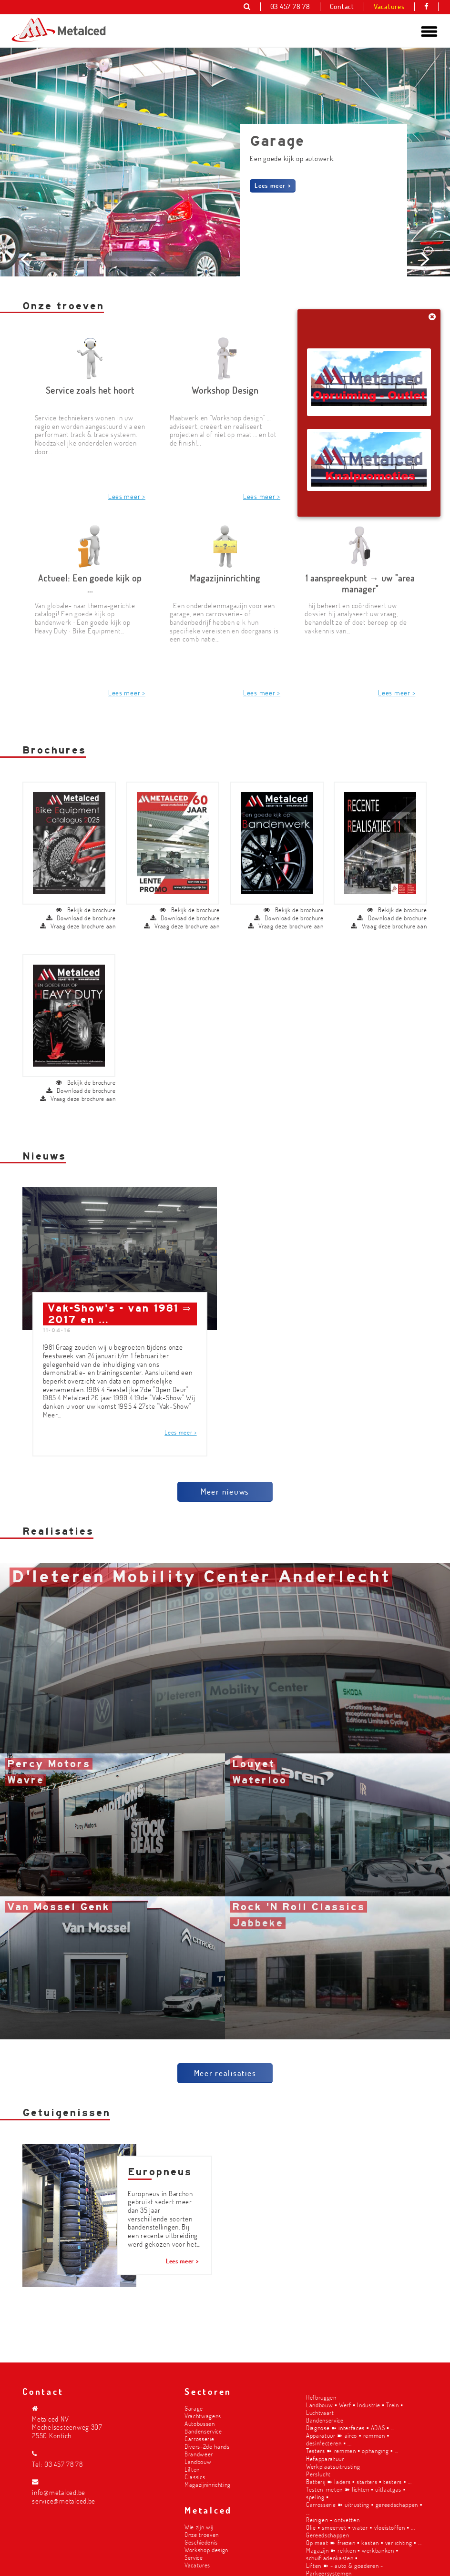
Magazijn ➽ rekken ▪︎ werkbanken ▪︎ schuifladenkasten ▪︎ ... (352, 2554)
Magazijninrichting (207, 2484)
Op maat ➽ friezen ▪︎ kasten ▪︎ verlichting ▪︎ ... (364, 2542)
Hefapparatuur (325, 2458)
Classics (194, 2477)
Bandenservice (203, 2431)
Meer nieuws (225, 1495)
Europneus (160, 2175)
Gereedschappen (327, 2535)
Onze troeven (201, 2534)
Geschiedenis (201, 2542)
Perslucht (318, 2474)
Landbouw (197, 2461)
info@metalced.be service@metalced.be (63, 2496)
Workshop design (206, 2549)
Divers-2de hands (207, 2446)
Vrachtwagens (202, 2416)
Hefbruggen (321, 2397)
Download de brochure (81, 922)
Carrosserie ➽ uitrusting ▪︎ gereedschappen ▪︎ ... (364, 2508)
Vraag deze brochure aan (78, 930)
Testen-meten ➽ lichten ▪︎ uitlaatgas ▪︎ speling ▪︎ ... (356, 2493)
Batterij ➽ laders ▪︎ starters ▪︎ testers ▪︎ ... (359, 2481)
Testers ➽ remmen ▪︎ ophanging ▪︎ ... (352, 2450)
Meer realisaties (225, 2076)
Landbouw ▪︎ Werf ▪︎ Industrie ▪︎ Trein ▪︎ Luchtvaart (354, 2408)
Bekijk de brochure (86, 914)
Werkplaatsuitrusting (333, 2466)
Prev (26, 326)
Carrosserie (199, 2438)
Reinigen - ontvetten (332, 2519)
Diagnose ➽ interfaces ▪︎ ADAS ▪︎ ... (350, 2427)
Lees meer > (273, 185)
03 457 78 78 (63, 2464)
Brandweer (198, 2454)
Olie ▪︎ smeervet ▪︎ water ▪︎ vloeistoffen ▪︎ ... (360, 2527)
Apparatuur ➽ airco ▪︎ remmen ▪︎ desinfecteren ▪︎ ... (347, 2439)
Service (193, 2557)
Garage (193, 2408)
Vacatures (197, 2565)
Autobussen (199, 2423)
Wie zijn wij (198, 2527)
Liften (192, 2469)
